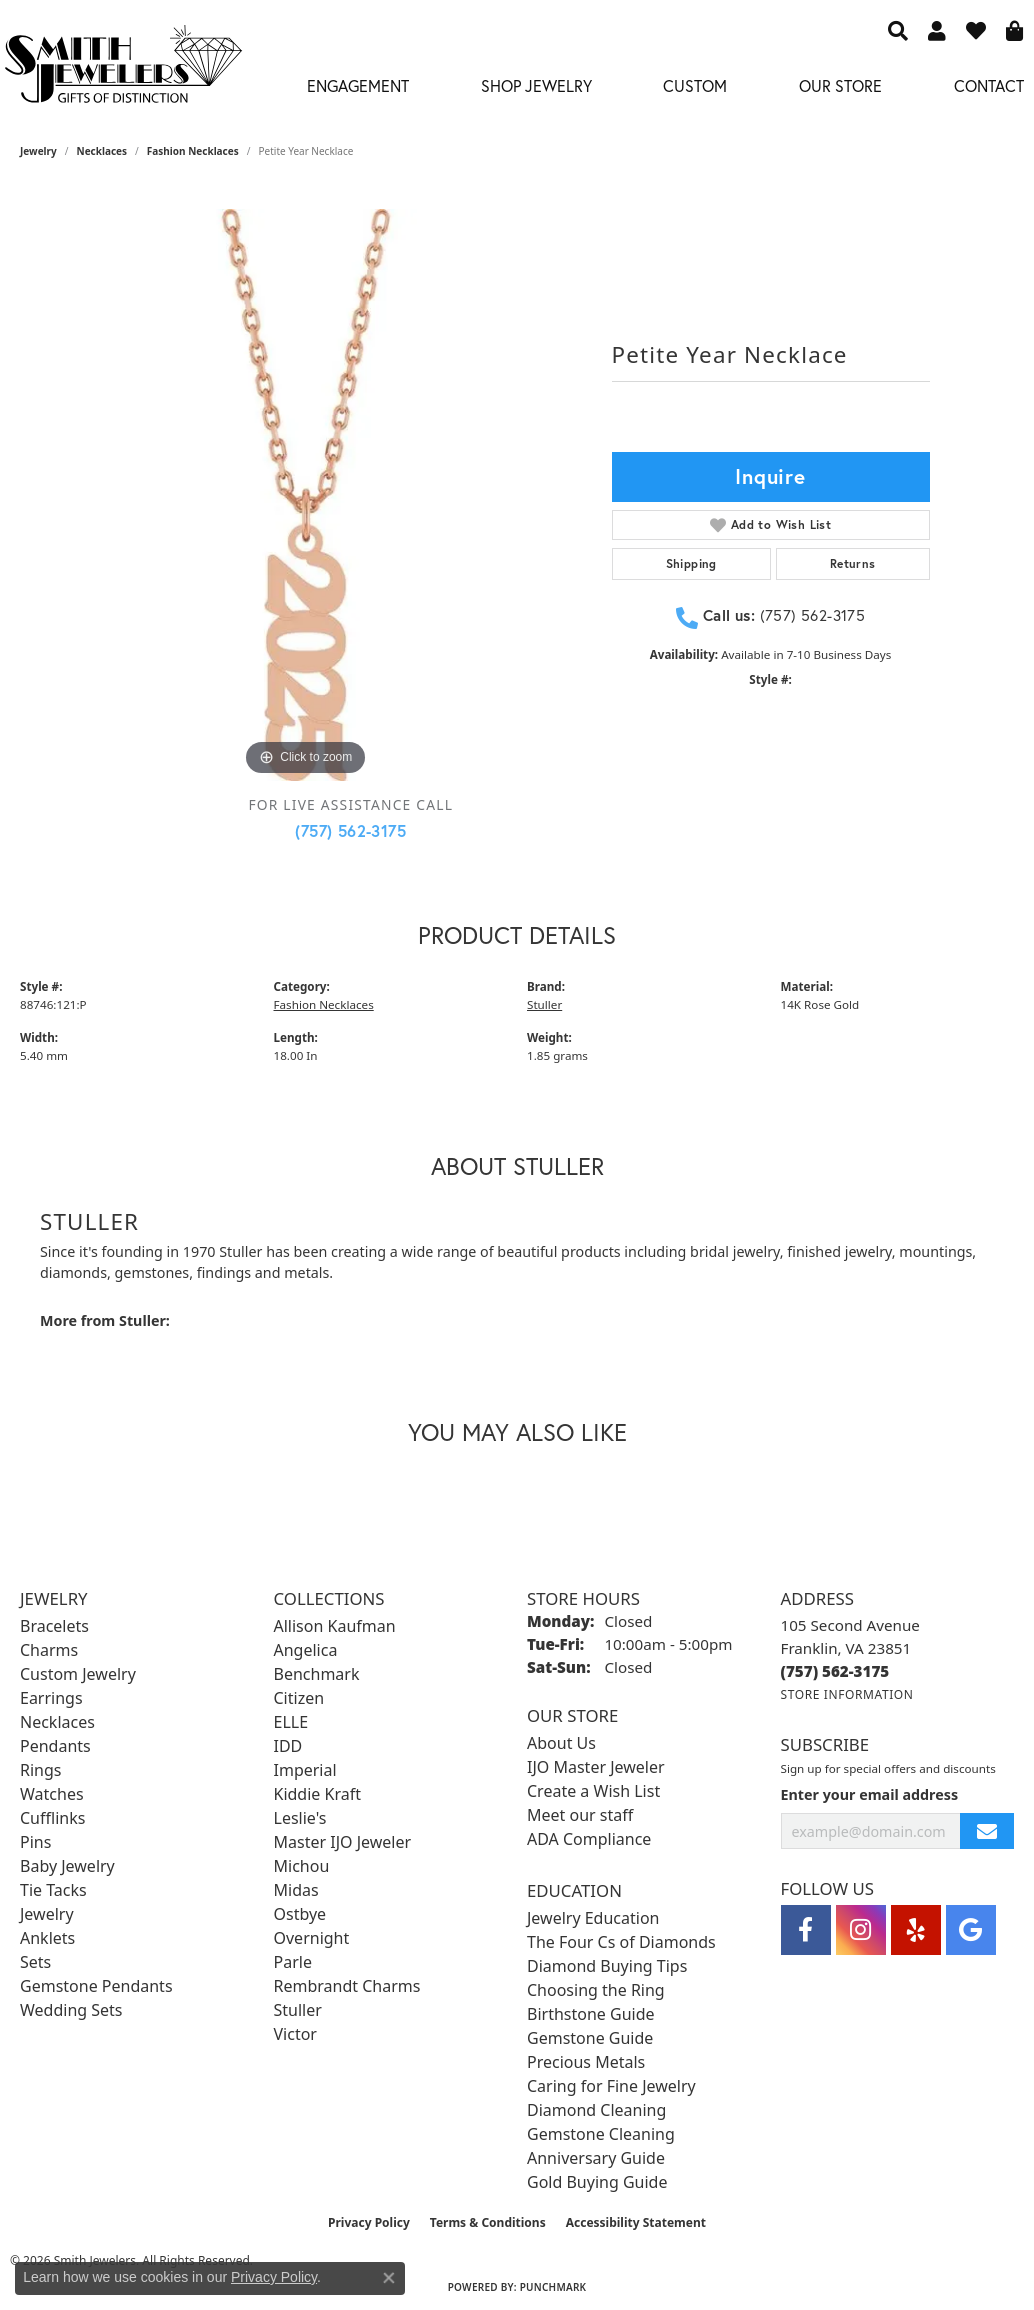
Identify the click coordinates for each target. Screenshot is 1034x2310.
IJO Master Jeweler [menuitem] (596, 1767)
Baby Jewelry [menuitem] (67, 1866)
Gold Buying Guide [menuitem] (597, 2182)
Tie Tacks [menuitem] (53, 1890)
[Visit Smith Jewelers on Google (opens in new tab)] (971, 1930)
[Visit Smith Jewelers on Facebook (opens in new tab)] (806, 1930)
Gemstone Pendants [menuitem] (96, 1986)
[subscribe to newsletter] (987, 1831)
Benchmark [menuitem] (317, 1674)
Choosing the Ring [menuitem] (596, 1990)
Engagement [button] (358, 85)
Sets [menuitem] (35, 1962)
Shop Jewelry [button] (536, 85)
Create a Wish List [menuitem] (593, 1791)
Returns (853, 563)
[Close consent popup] (389, 2278)
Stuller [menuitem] (298, 2010)
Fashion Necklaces (193, 151)
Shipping (691, 563)
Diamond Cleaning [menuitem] (596, 2110)
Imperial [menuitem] (305, 1770)
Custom (695, 85)
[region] (306, 495)
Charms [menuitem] (49, 1650)
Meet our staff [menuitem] (580, 1815)
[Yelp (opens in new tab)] (916, 1930)
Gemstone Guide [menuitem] (590, 2038)
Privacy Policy (369, 2222)
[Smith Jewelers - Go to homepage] (122, 69)
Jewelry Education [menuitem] (593, 1918)
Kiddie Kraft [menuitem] (317, 1794)
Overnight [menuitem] (312, 1938)
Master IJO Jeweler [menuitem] (343, 1842)
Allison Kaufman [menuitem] (335, 1626)
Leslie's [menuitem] (300, 1818)
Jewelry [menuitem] (47, 1914)
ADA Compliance (589, 1839)
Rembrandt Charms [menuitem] (347, 1986)
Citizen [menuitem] (299, 1698)
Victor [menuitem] (295, 2034)
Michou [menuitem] (302, 1866)
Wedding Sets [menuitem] (71, 2010)
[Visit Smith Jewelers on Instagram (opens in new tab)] (861, 1930)
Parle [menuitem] (293, 1962)
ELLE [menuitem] (291, 1722)
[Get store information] (847, 1694)
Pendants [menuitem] (55, 1746)
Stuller (544, 1004)
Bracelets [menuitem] (54, 1626)
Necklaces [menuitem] (57, 1722)
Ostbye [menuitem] (300, 1914)
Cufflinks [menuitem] (52, 1818)
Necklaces (102, 151)
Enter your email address (870, 1794)
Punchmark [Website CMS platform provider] (553, 2287)
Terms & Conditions (488, 2222)
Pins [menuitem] (35, 1842)
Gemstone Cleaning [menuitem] (601, 2134)
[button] (898, 30)
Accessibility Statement (636, 2222)
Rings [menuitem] (40, 1770)
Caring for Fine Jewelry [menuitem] (611, 2086)
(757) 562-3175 (350, 830)
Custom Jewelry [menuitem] (78, 1674)
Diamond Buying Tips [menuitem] (607, 1966)
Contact (989, 85)
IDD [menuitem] (288, 1746)
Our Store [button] (840, 85)
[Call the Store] (835, 1671)
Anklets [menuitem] (47, 1938)
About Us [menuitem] (561, 1743)
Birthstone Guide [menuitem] (591, 2014)
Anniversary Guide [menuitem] (596, 2158)
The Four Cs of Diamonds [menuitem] (621, 1942)
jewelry (38, 151)
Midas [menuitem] (296, 1890)
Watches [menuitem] (52, 1794)
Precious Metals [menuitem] (586, 2062)
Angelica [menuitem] (306, 1650)
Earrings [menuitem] (51, 1698)
